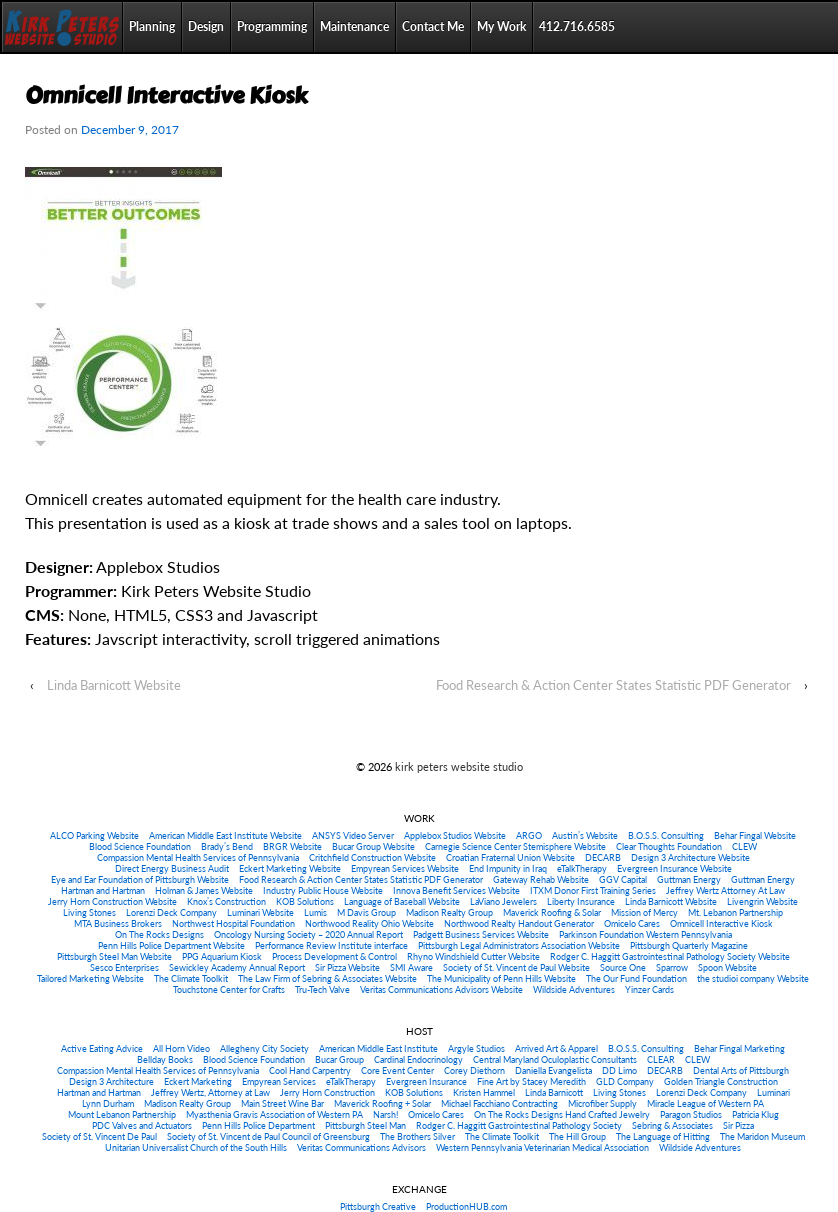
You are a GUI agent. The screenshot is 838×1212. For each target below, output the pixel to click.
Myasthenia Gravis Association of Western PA (274, 1114)
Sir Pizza (738, 1125)
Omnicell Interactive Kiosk (721, 923)
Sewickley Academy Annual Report (237, 967)
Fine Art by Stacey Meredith (531, 1081)
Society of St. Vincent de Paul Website (516, 967)
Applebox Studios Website (455, 835)
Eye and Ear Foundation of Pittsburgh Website (140, 879)
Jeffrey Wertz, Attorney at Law (210, 1092)
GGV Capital (623, 879)
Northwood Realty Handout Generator (519, 923)
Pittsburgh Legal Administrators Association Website (519, 945)
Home (62, 27)
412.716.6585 (577, 26)
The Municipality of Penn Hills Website (501, 978)
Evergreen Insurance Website (674, 868)
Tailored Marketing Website (90, 978)
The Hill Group (577, 1136)
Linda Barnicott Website (114, 685)
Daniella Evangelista (553, 1070)
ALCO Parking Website (94, 835)
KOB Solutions (305, 901)
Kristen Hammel (484, 1092)
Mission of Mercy (644, 912)
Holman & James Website (204, 890)
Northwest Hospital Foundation (233, 923)
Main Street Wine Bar (282, 1103)
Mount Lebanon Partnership (122, 1114)
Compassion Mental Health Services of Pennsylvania (198, 857)
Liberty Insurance (581, 901)
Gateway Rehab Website (541, 879)
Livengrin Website (762, 901)
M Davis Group (366, 912)
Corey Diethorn (474, 1070)
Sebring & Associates (672, 1125)
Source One (623, 967)
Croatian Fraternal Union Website (510, 857)
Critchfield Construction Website (372, 857)
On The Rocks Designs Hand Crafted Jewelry (562, 1114)
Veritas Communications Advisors (361, 1147)
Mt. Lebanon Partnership (735, 912)
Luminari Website (260, 912)
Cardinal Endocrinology (418, 1059)
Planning (152, 26)
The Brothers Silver (417, 1136)
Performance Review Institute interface (331, 945)
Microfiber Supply (602, 1103)
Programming (272, 26)
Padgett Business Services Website (481, 934)
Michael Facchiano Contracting (499, 1103)
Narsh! (385, 1114)
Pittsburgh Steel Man (365, 1125)
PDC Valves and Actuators (142, 1125)
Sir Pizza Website (347, 967)
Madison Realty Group (449, 912)
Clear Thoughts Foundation (669, 846)
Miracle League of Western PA (705, 1103)
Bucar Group (339, 1059)
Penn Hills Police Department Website (171, 945)
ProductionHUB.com (466, 1206)
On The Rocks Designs (159, 934)
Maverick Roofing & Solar (552, 912)
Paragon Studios (691, 1114)
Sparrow (672, 967)
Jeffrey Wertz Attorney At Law (725, 890)
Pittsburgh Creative (378, 1206)
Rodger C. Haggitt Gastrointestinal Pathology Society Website (670, 956)
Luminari (773, 1092)
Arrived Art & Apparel (556, 1048)
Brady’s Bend (227, 846)
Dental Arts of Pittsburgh (741, 1070)
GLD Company (625, 1081)
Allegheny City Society (264, 1048)
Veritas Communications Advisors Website (441, 989)
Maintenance (354, 26)
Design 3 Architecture (111, 1081)
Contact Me (433, 26)
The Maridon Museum (762, 1136)
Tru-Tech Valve (322, 989)
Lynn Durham (108, 1103)
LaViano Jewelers (503, 901)
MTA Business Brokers (118, 923)
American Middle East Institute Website (225, 835)
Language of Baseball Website (402, 901)
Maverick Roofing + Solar (382, 1103)
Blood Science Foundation (140, 846)
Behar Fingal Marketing (739, 1048)
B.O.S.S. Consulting (666, 835)
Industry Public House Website (323, 890)
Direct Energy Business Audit (172, 868)
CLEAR (661, 1059)
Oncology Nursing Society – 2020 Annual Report (308, 934)
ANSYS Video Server (353, 835)
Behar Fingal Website (755, 835)
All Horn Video (181, 1048)
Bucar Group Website (373, 846)
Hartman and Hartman (103, 890)
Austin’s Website (585, 835)
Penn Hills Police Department (258, 1125)
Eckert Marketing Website (290, 868)
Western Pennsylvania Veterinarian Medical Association (542, 1147)
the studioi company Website (753, 978)
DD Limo (619, 1070)
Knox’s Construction (226, 901)
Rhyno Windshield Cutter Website (473, 956)
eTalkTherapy (582, 868)
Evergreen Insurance (426, 1081)
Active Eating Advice (102, 1048)
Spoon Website (727, 967)
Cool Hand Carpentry (310, 1070)
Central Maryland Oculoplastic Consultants (555, 1059)
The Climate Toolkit (191, 978)
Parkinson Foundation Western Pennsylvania (645, 934)
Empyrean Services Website (405, 868)
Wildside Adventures (574, 989)
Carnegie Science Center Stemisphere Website (515, 846)
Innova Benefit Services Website (456, 890)
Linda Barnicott (554, 1092)
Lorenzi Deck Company (171, 912)
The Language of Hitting (663, 1136)
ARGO (529, 835)
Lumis (315, 912)
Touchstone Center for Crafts (229, 989)
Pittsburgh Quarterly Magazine (689, 945)
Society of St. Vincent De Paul (99, 1136)
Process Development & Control (334, 956)
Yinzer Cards (649, 989)
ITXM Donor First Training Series (593, 890)
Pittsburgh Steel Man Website (114, 956)
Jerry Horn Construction (327, 1092)
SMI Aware (411, 967)
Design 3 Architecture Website (690, 857)
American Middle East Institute (378, 1048)
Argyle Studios (476, 1048)
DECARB (603, 857)
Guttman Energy (689, 879)
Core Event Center (397, 1070)
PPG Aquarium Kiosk (222, 956)
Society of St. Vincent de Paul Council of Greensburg (268, 1136)
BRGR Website (292, 846)
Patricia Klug (755, 1114)
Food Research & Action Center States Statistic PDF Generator (613, 685)
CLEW (744, 846)
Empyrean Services (279, 1081)
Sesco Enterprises (124, 967)
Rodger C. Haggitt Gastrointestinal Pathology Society (519, 1125)
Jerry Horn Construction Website (112, 901)
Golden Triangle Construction (721, 1081)
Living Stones (89, 912)
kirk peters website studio (457, 766)
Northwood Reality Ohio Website (369, 923)
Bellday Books (165, 1059)
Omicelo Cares (632, 923)
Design (206, 26)
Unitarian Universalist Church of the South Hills (196, 1147)
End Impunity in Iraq (508, 868)
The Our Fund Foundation (636, 978)
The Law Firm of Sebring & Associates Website (327, 978)
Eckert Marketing (198, 1081)
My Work (501, 26)
